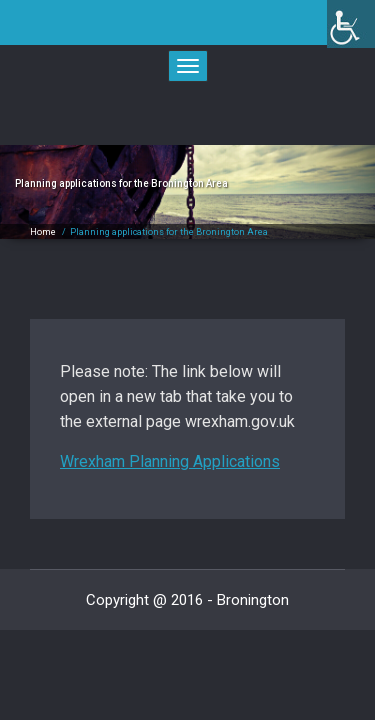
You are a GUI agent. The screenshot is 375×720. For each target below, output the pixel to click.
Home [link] (43, 232)
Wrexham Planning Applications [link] (170, 461)
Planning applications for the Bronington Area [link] (169, 232)
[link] (351, 24)
